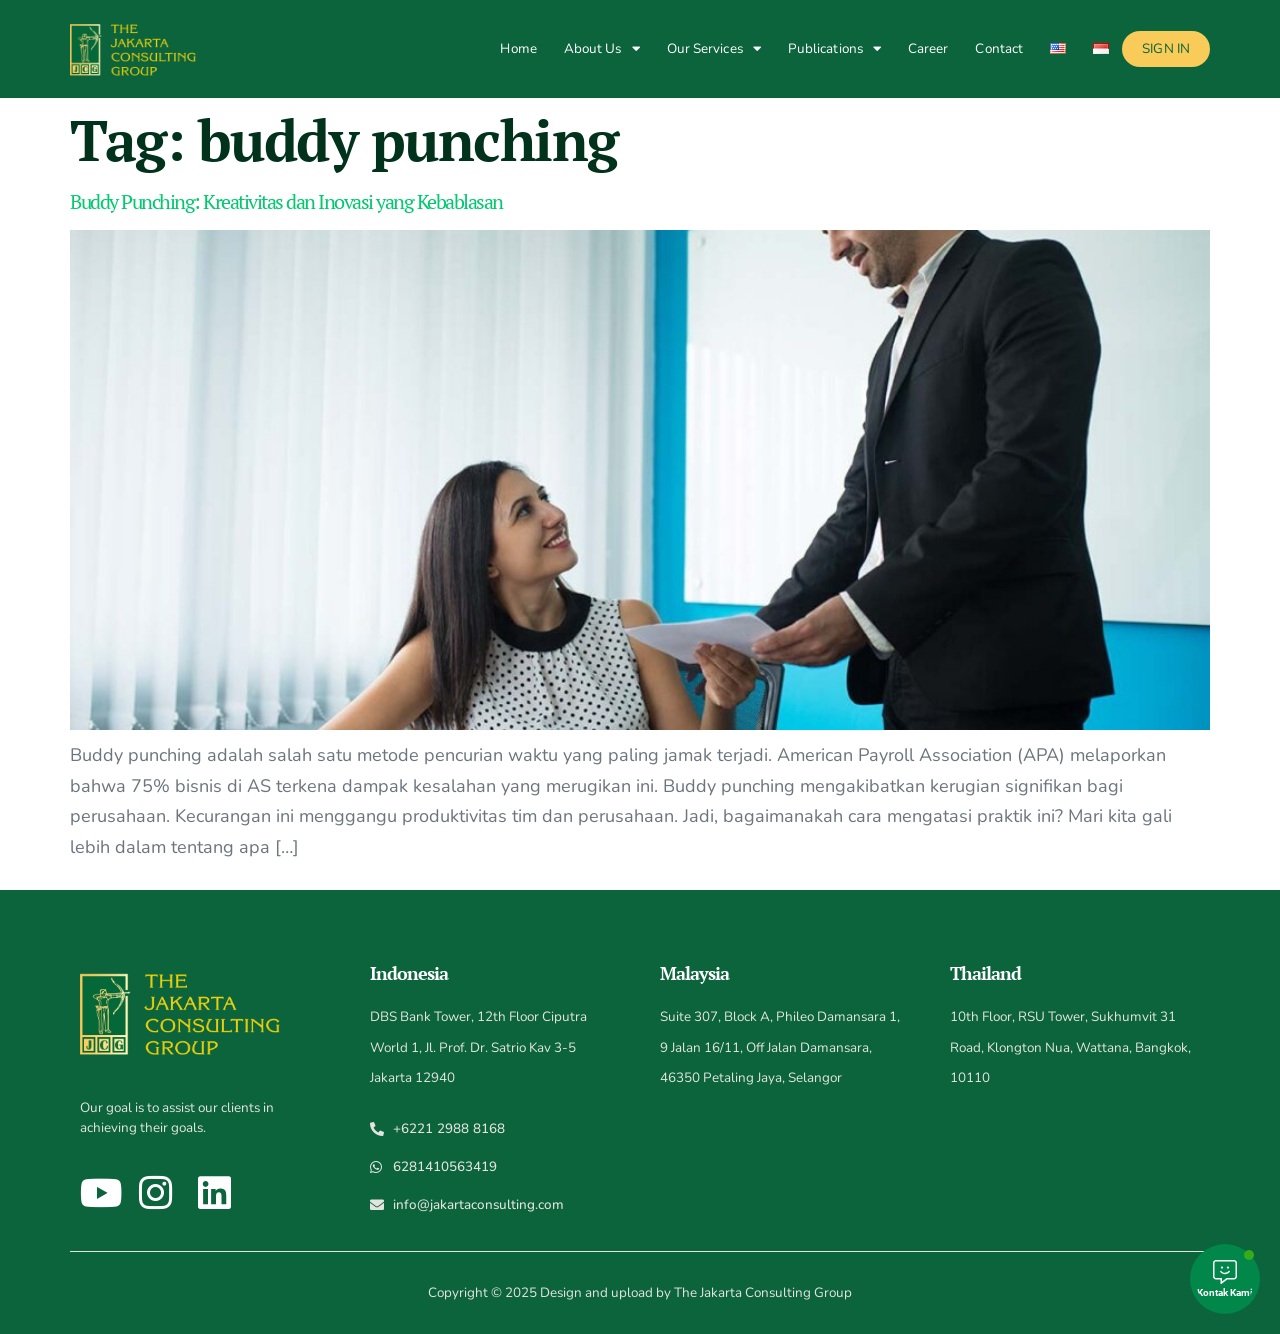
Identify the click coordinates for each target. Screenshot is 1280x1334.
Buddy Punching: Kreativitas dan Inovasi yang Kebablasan (286, 201)
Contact (999, 48)
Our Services (714, 48)
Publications (834, 48)
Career (928, 48)
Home (518, 48)
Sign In (1166, 48)
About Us (602, 48)
